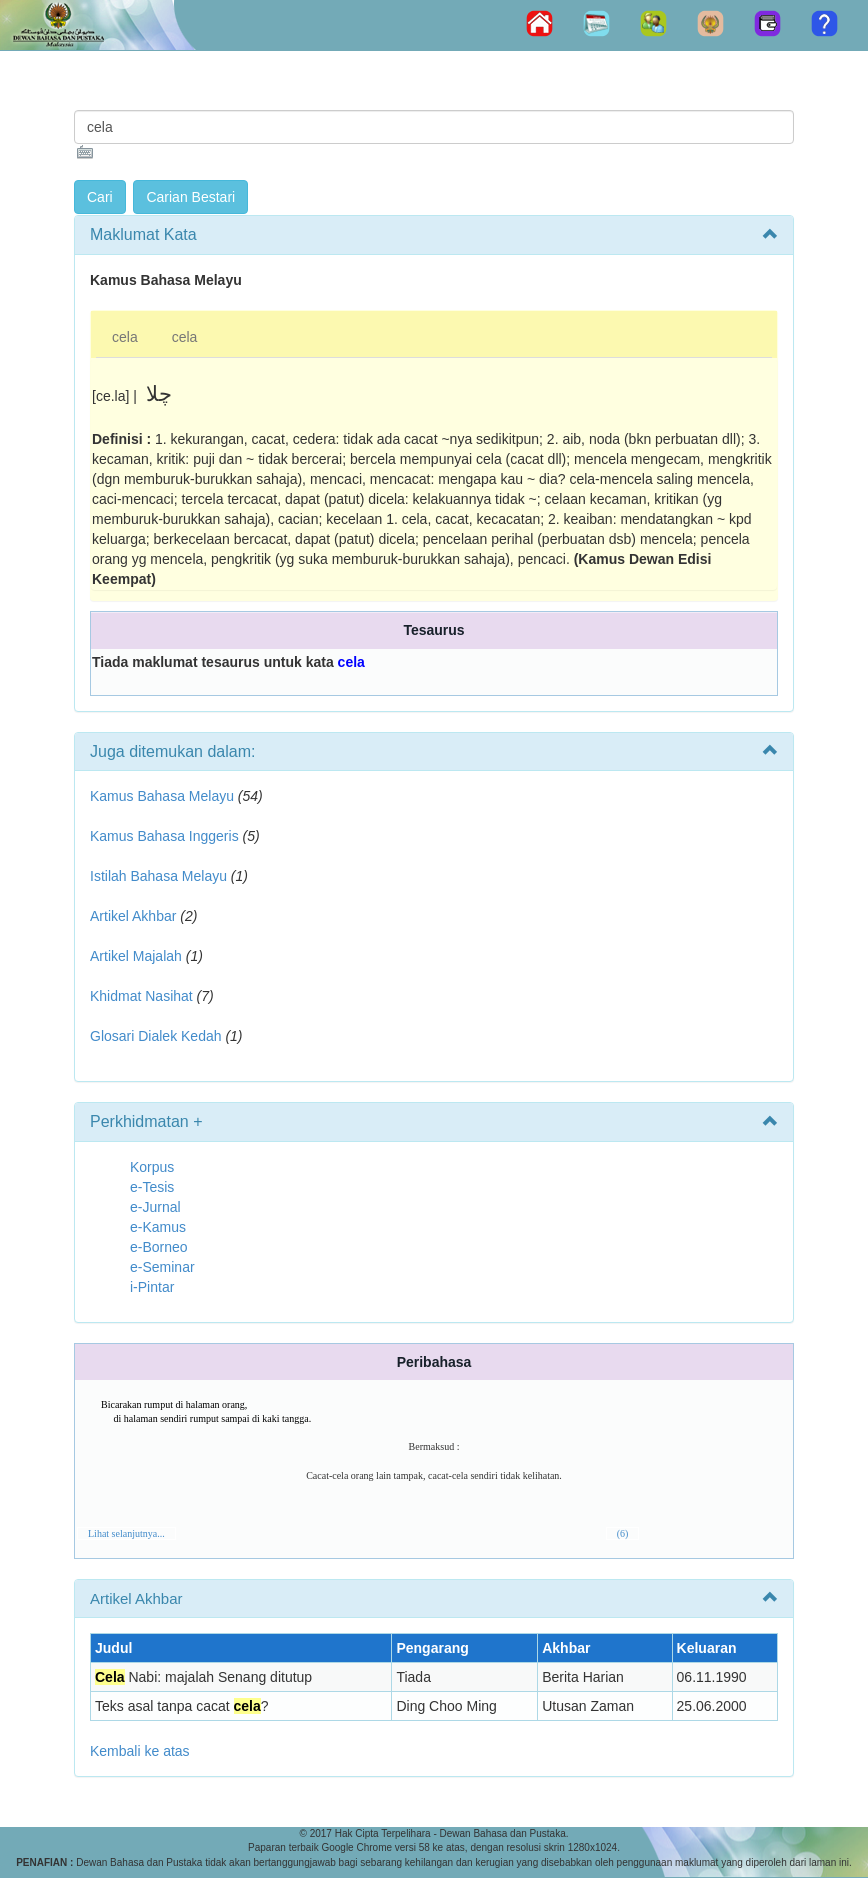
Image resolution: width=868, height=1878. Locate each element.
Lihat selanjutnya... (126, 1533)
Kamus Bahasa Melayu (164, 796)
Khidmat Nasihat (141, 996)
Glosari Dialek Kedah (156, 1036)
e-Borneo (159, 1247)
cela (125, 337)
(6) (623, 1533)
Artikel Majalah (136, 956)
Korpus (152, 1167)
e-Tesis (152, 1187)
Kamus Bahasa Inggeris (164, 836)
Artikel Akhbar (133, 916)
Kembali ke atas (140, 1751)
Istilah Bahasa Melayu (158, 876)
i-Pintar (152, 1287)
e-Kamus (158, 1227)
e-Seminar (162, 1267)
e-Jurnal (155, 1207)
